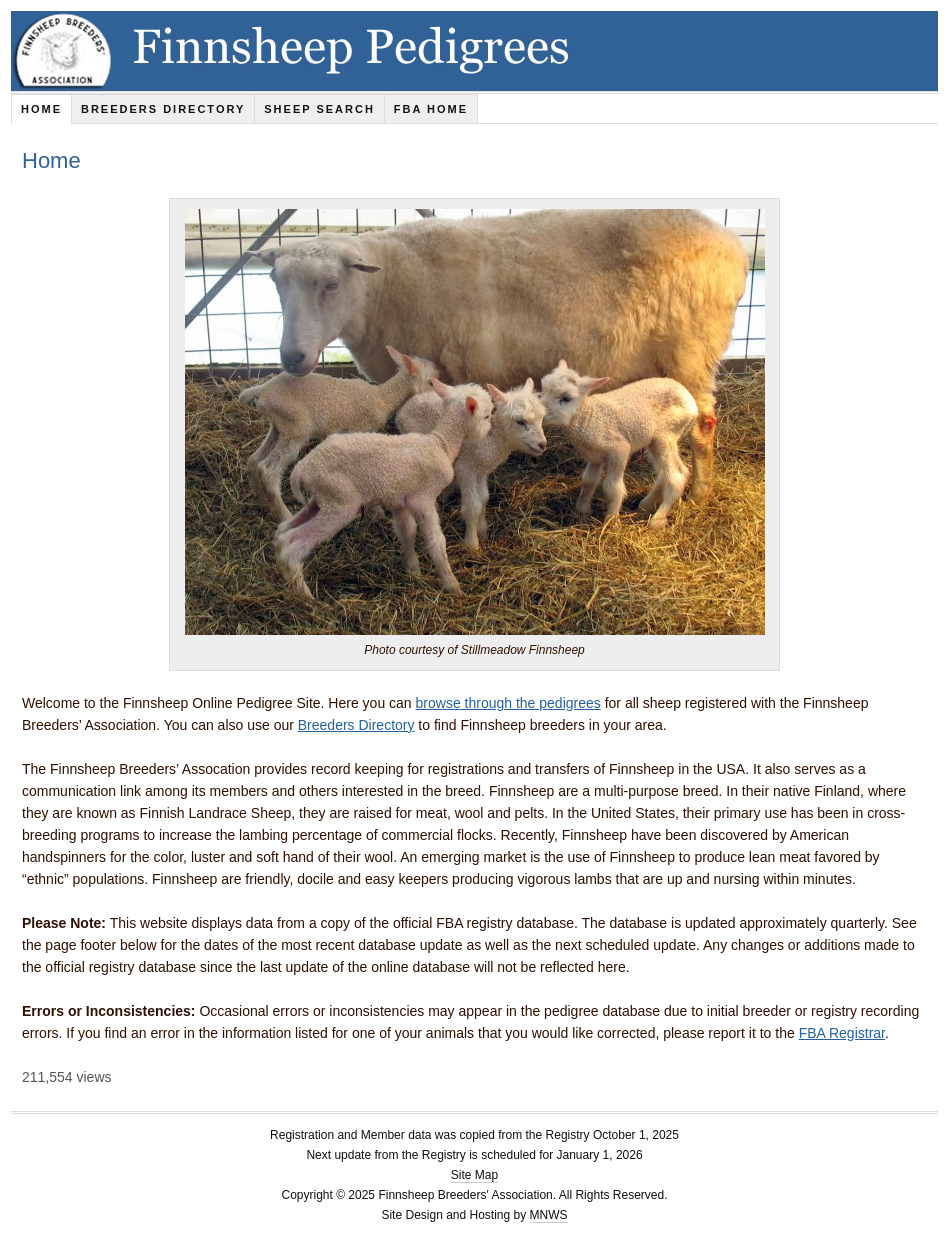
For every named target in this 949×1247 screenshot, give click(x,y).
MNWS (549, 1215)
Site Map (474, 1175)
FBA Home (431, 109)
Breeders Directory (163, 109)
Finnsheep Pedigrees (474, 51)
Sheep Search (319, 109)
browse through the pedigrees (508, 703)
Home (41, 109)
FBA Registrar (842, 1033)
